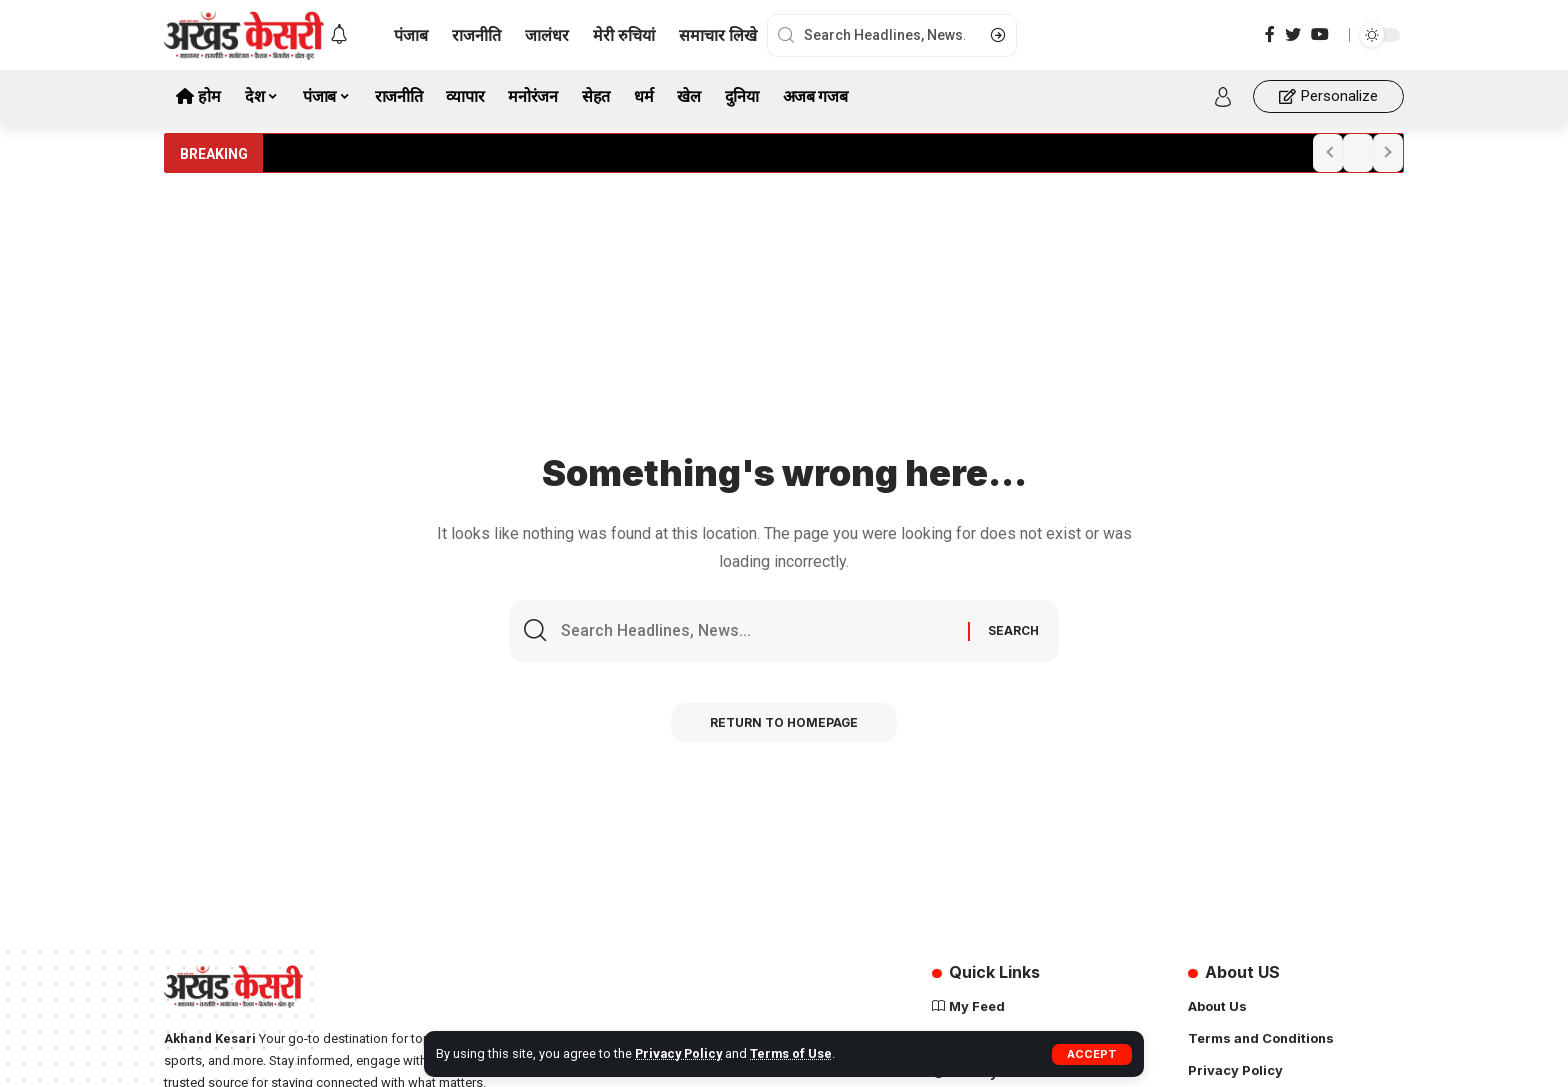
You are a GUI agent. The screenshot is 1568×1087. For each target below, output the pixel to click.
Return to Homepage (784, 722)
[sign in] (1223, 97)
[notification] (339, 35)
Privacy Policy (679, 1053)
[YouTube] (1320, 34)
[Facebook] (1270, 34)
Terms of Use (793, 1053)
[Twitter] (1293, 34)
